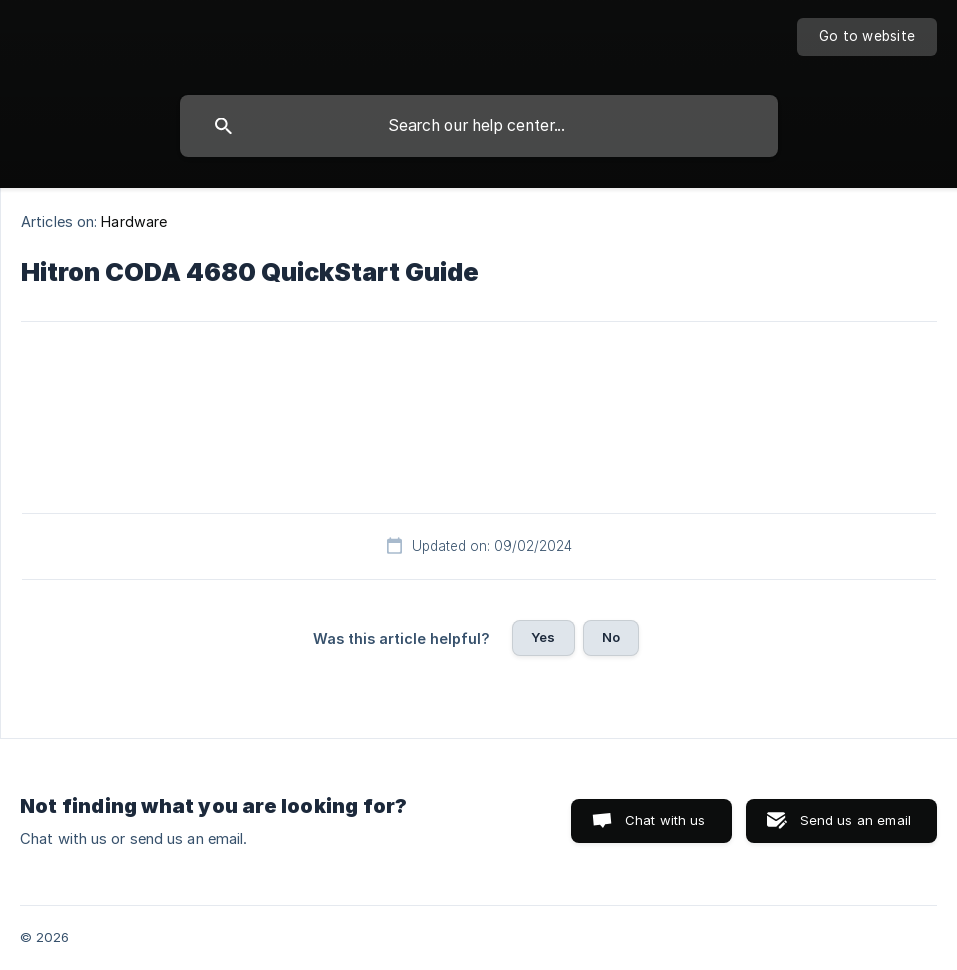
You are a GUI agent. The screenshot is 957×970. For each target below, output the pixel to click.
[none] (867, 37)
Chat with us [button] (665, 820)
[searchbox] (479, 126)
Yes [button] (543, 637)
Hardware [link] (134, 221)
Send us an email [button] (855, 820)
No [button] (611, 637)
